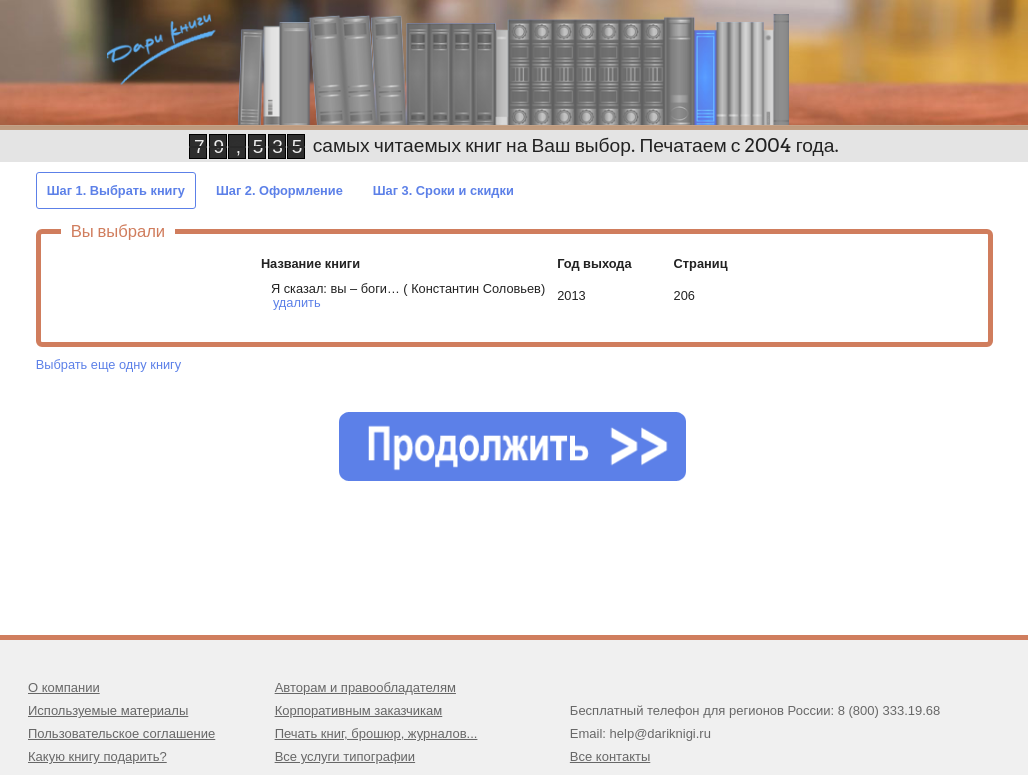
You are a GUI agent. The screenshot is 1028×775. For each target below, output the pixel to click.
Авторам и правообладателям (365, 687)
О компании (64, 687)
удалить (297, 303)
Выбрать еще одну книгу (108, 364)
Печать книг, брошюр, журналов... (376, 733)
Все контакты (610, 756)
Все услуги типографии (345, 756)
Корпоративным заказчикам (359, 710)
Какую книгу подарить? (97, 756)
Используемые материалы (108, 710)
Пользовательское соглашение (121, 733)
